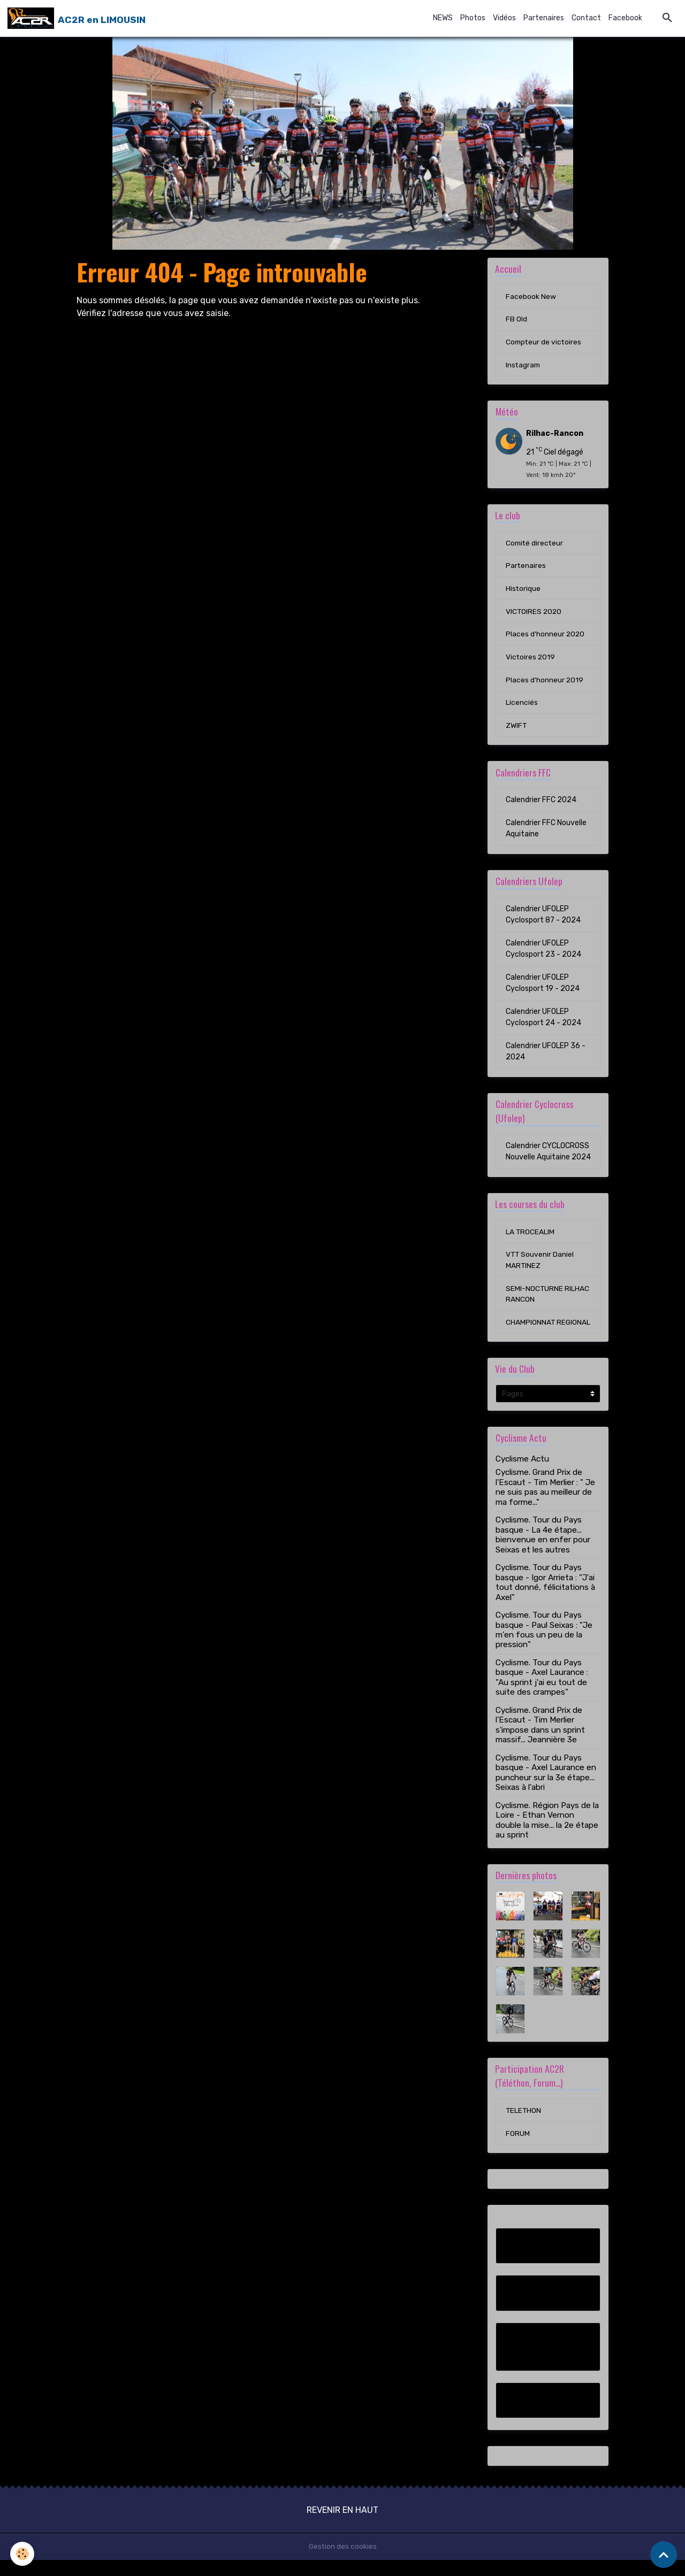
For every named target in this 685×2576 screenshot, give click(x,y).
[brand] (76, 18)
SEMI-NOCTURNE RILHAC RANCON (548, 1297)
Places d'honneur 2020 (545, 636)
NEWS (443, 17)
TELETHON (524, 2126)
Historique (523, 590)
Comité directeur (535, 544)
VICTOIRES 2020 (534, 613)
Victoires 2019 (531, 659)
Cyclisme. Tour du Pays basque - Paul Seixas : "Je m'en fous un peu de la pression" (544, 1645)
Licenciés (522, 705)
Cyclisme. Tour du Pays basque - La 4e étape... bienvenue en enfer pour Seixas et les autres (543, 1550)
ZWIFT (516, 728)
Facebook (625, 17)
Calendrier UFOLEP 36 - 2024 (545, 1054)
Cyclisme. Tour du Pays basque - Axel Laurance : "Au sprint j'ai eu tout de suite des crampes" (542, 1692)
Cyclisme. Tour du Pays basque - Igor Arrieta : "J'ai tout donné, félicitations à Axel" (545, 1597)
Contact (586, 17)
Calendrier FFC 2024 (541, 802)
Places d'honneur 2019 (545, 682)
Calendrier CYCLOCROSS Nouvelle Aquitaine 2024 (548, 1154)
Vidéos (504, 17)
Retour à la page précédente (134, 339)
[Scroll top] (663, 2554)
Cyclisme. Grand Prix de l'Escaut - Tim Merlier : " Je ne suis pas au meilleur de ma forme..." (545, 1502)
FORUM (518, 2149)
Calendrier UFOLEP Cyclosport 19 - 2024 (543, 985)
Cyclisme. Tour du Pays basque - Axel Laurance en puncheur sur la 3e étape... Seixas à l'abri (546, 1788)
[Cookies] (23, 2554)
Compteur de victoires (544, 342)
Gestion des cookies (342, 2562)
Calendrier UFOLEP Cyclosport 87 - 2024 (543, 917)
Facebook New (531, 296)
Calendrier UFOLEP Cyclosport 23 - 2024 (543, 951)
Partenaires (543, 17)
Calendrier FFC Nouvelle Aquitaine (546, 831)
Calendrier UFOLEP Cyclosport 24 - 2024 (543, 1020)
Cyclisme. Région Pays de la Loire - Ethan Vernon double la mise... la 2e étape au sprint (547, 1835)
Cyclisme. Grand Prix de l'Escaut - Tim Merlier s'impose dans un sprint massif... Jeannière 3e (540, 1740)
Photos (472, 17)
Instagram (524, 365)
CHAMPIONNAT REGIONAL (530, 1331)
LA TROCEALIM (530, 1234)
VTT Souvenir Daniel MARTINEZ (540, 1263)
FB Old (516, 319)
